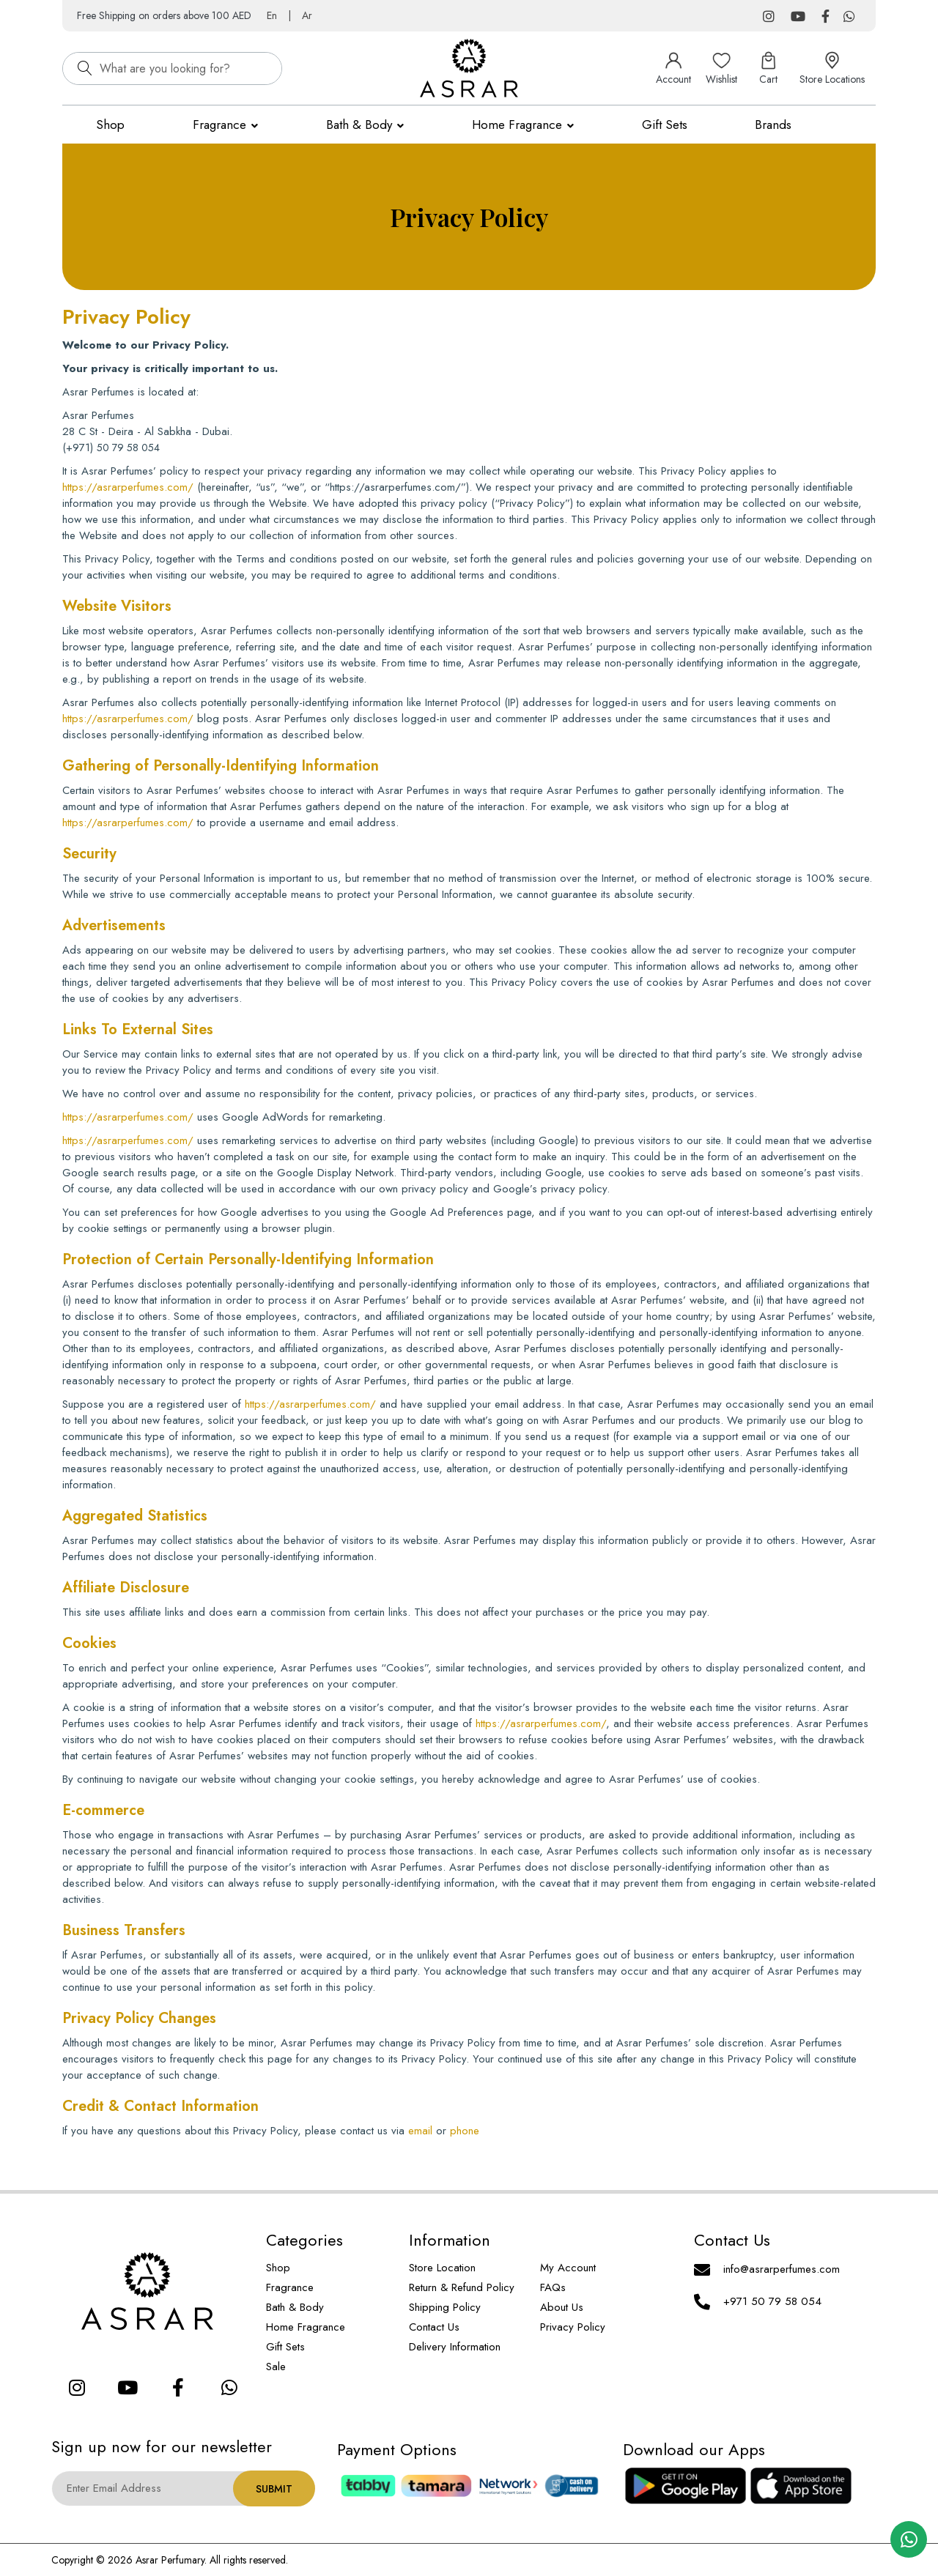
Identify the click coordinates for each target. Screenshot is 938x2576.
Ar (307, 15)
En (272, 15)
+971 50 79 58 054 (772, 2301)
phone (464, 2131)
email (420, 2131)
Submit (274, 2489)
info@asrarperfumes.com (781, 2269)
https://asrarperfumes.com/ (127, 487)
